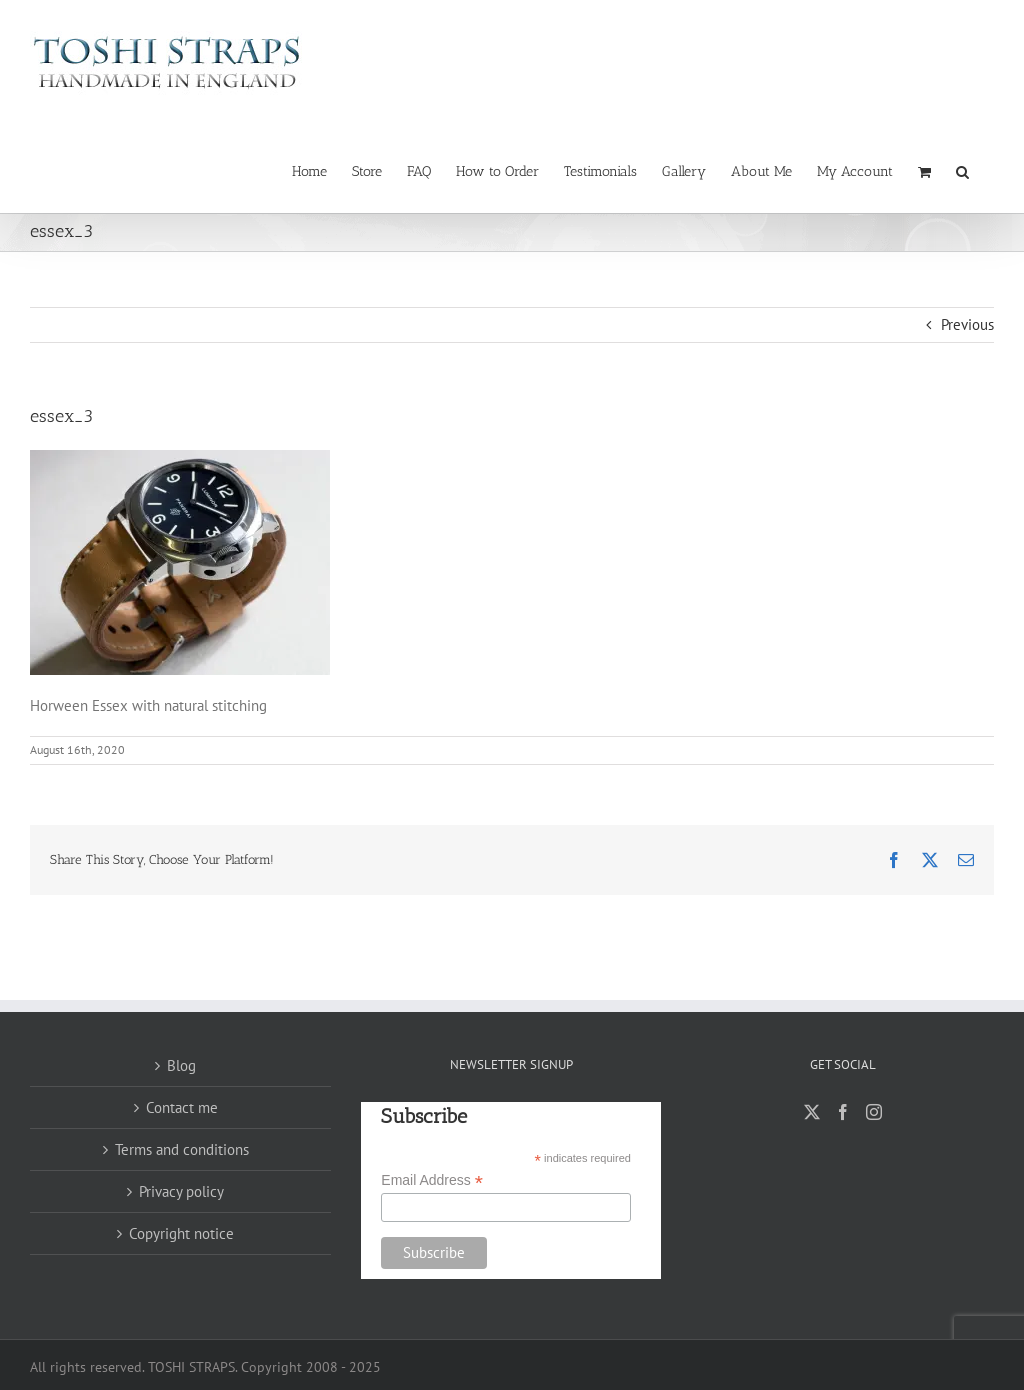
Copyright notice (181, 1233)
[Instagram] (874, 1112)
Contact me (182, 1107)
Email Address (432, 1180)
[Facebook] (843, 1112)
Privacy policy (181, 1191)
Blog (181, 1065)
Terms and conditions (182, 1149)
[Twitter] (812, 1112)
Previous (967, 324)
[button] (962, 170)
